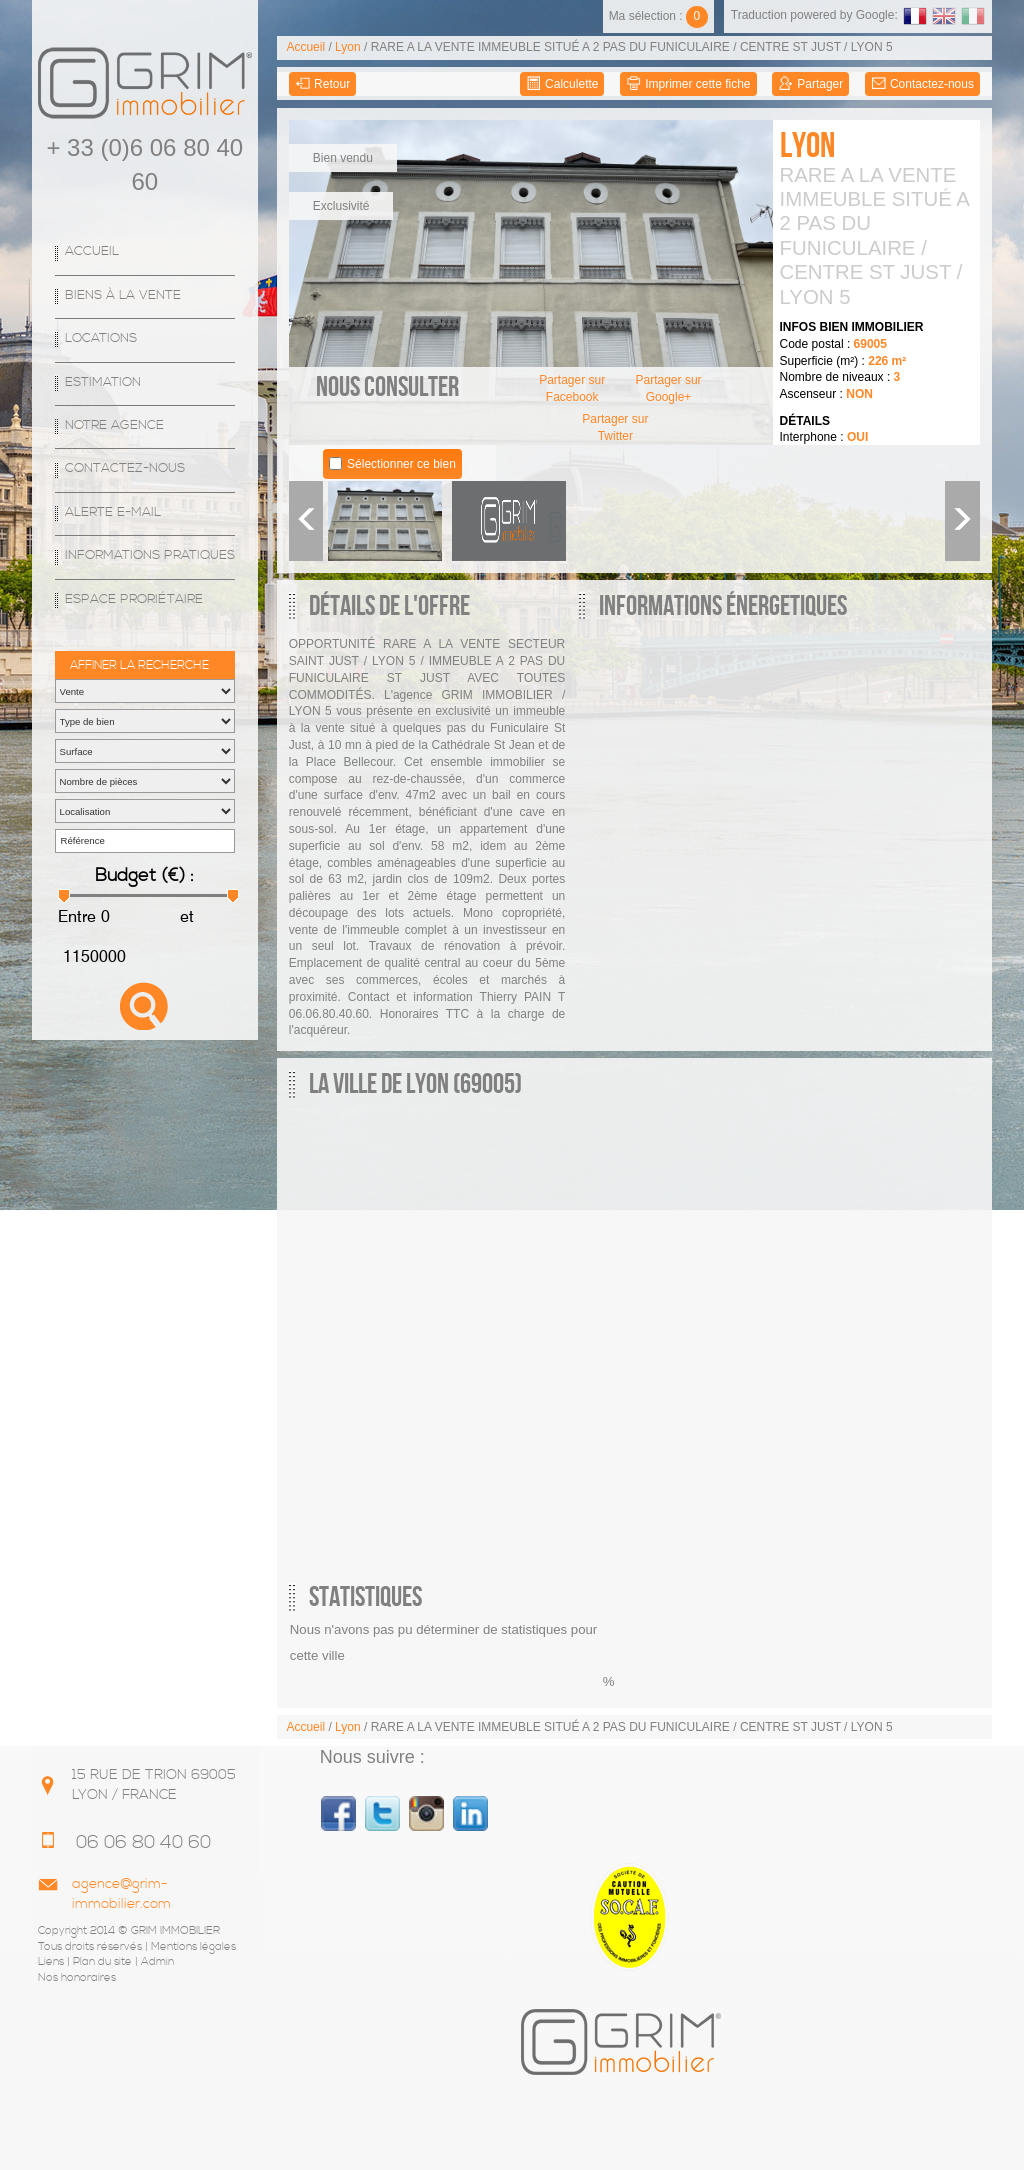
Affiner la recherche (139, 665)
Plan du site (102, 1962)
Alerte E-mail (113, 512)
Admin (157, 1962)
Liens (51, 1962)
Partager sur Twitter (615, 427)
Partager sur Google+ (669, 388)
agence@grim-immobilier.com (121, 1894)
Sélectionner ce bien (401, 464)
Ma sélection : (658, 16)
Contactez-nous (125, 468)
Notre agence (114, 425)
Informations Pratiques (150, 555)
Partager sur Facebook (572, 388)
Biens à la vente (123, 295)
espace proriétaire (134, 599)
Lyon (348, 47)
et (185, 916)
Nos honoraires (77, 1978)
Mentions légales (193, 1947)
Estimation (103, 382)
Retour (322, 84)
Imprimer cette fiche (688, 84)
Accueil (92, 251)
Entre (77, 916)
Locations (101, 338)
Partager (810, 84)
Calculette (562, 84)
